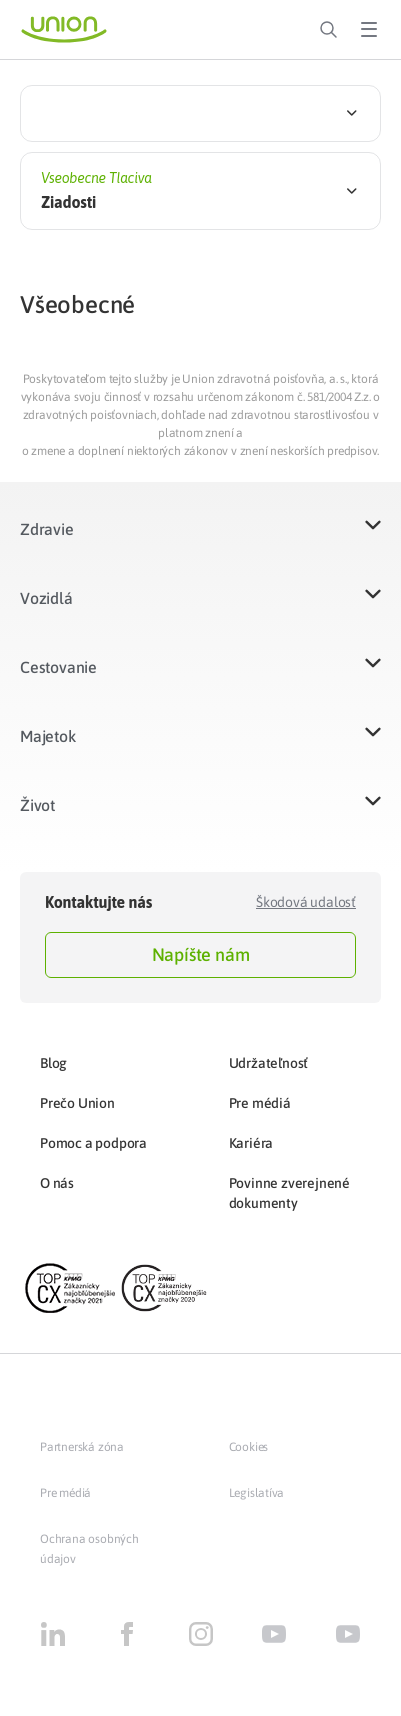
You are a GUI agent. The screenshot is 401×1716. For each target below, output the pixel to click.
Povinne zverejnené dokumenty (289, 1193)
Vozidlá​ (46, 598)
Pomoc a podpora (93, 1143)
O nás (57, 1183)
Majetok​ (48, 736)
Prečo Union (77, 1103)
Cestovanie (58, 667)
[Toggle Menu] (369, 30)
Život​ (37, 805)
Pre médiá (260, 1103)
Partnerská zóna (82, 1447)
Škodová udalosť (306, 902)
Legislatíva (257, 1493)
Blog (53, 1063)
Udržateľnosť (269, 1063)
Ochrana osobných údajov (89, 1549)
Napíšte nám (201, 954)
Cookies (249, 1447)
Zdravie (47, 529)
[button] (200, 541)
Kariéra (251, 1143)
